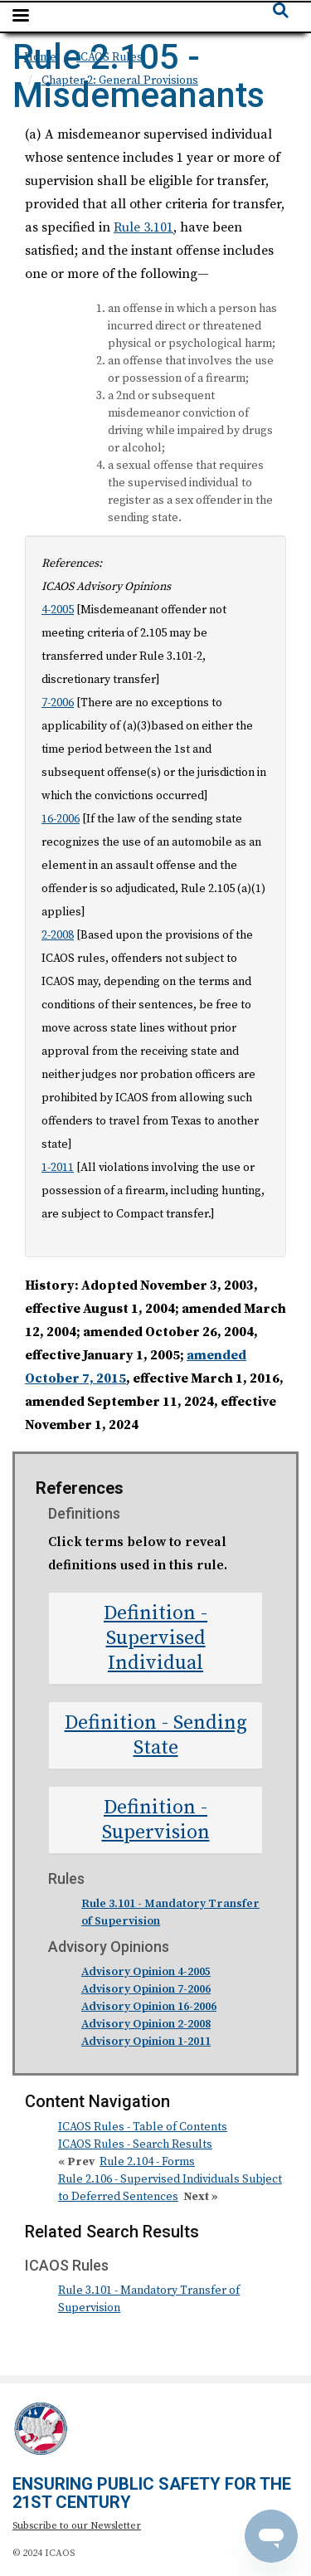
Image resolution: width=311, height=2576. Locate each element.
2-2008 (57, 935)
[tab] (155, 1638)
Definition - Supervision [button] (156, 1820)
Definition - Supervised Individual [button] (155, 1638)
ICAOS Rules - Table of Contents (142, 2127)
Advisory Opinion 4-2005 (146, 1971)
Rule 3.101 (143, 227)
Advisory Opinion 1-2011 (146, 2041)
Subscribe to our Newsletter (76, 2526)
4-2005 (57, 610)
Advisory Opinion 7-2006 (146, 1989)
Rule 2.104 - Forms (147, 2161)
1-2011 (57, 1167)
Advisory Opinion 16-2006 (148, 2006)
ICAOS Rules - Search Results (135, 2144)
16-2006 (60, 819)
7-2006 (57, 702)
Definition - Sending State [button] (156, 1735)
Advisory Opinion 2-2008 (146, 2024)
